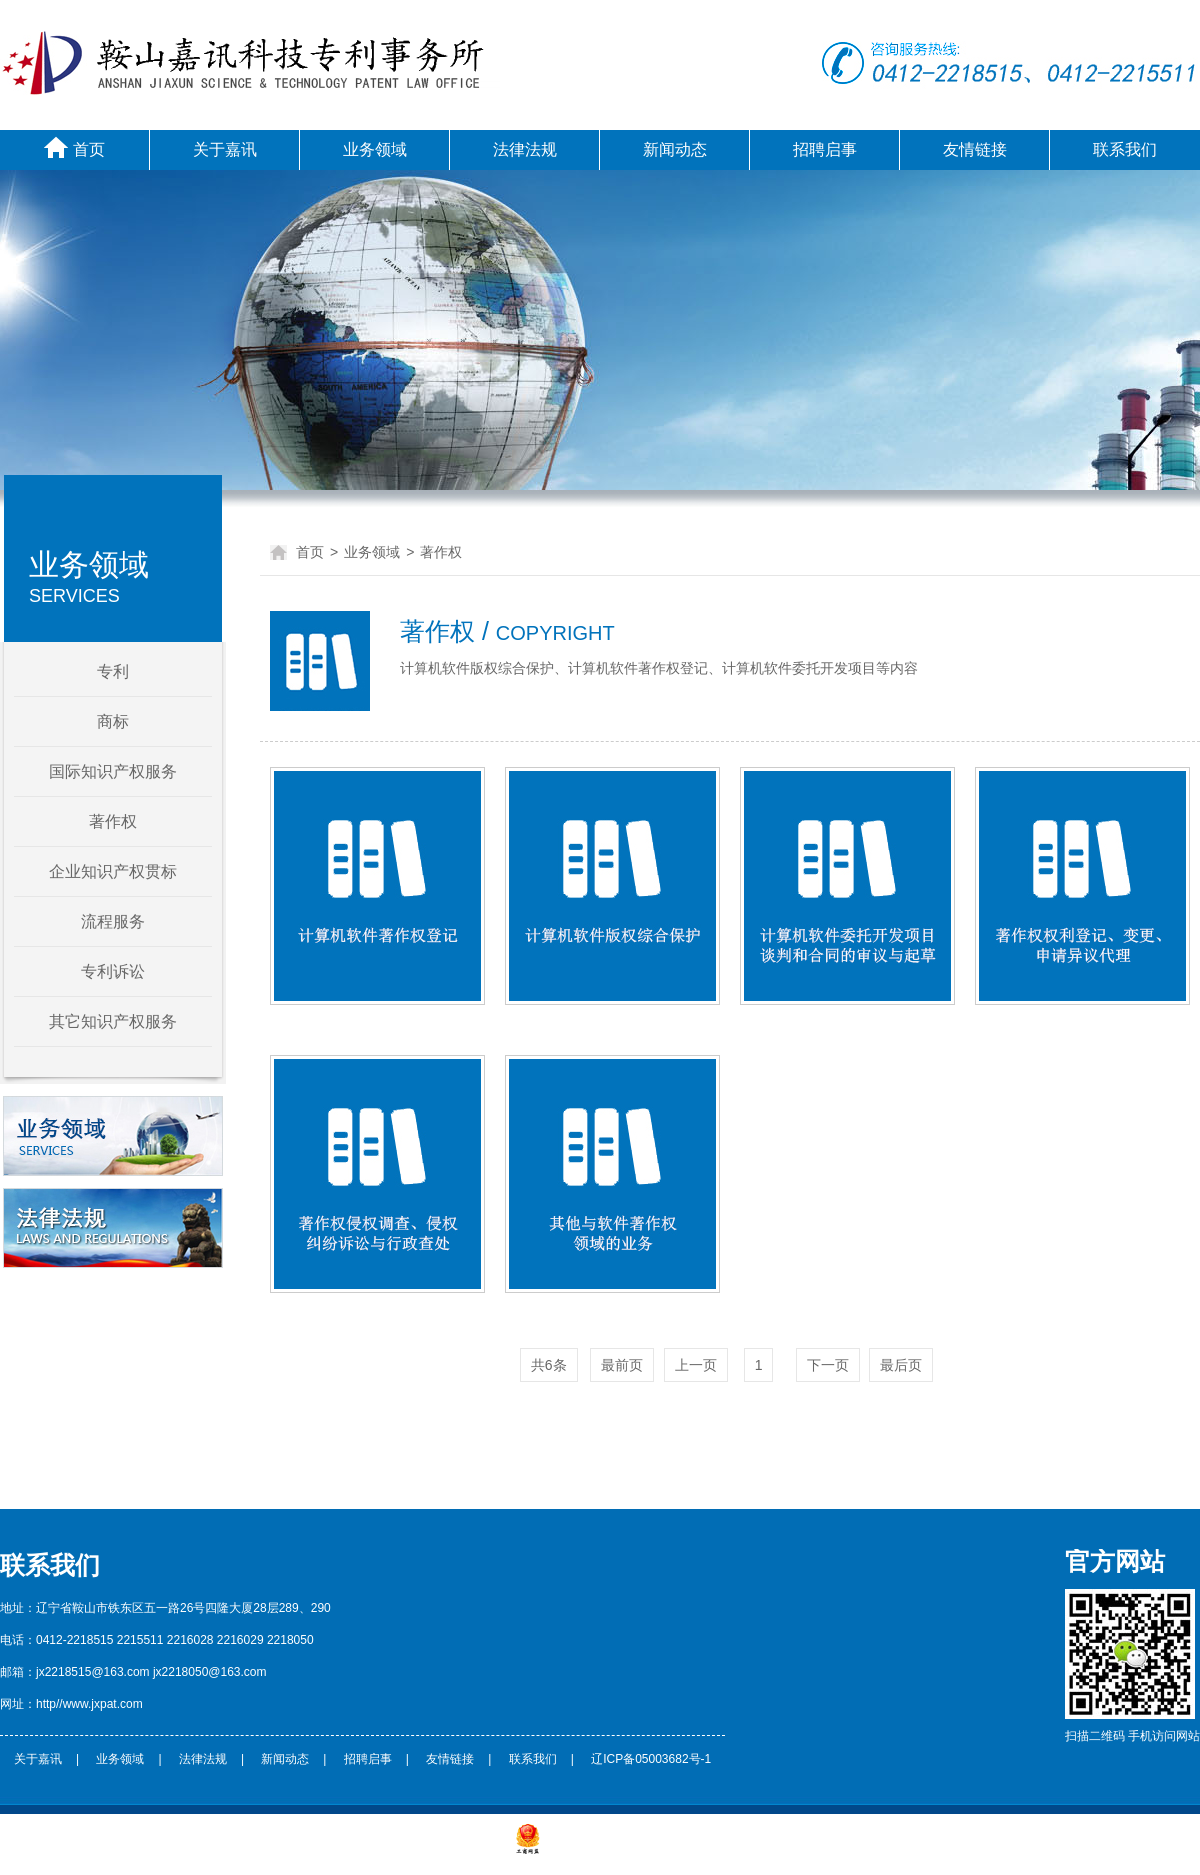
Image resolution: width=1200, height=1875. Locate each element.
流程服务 (113, 921)
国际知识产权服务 (113, 771)
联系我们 (1125, 149)
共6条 (549, 1365)
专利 (113, 671)
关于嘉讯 (225, 149)
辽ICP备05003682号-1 (651, 1759)
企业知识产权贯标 (113, 871)
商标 (113, 721)
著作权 (113, 821)
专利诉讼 (113, 971)
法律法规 (525, 149)
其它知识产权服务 (113, 1021)
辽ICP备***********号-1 (450, 1850)
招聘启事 (825, 149)
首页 (74, 147)
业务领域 (375, 149)
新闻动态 (675, 149)
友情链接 (975, 149)
